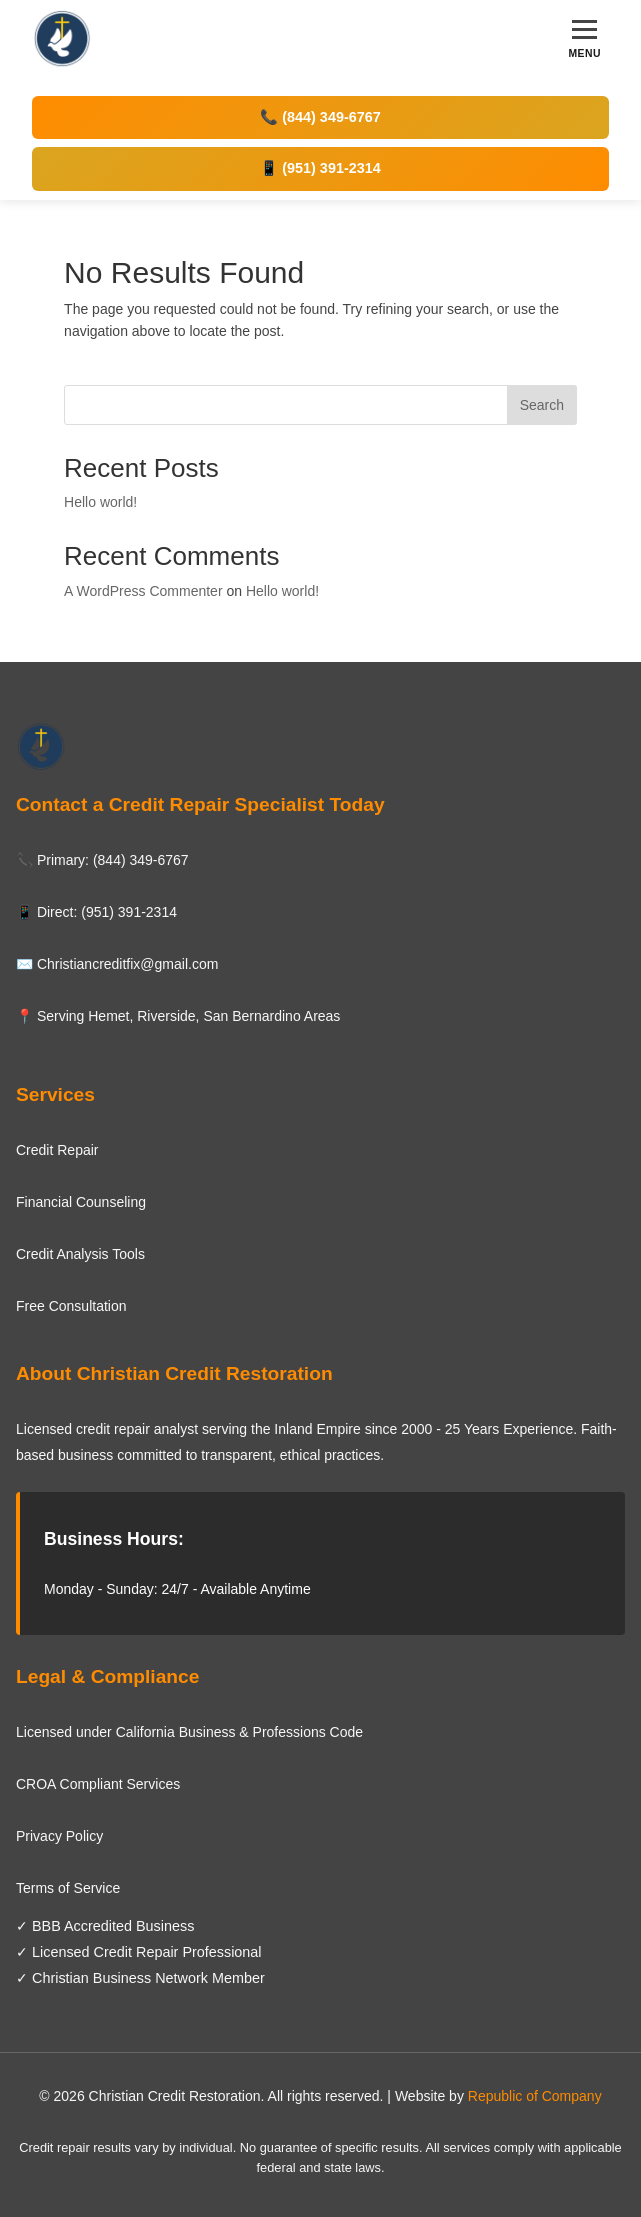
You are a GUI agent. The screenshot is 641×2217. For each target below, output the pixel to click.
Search (542, 405)
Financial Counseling (81, 1202)
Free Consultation (71, 1306)
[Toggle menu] (584, 39)
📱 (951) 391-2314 (320, 168)
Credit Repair (57, 1150)
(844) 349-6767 (141, 860)
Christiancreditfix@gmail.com (127, 964)
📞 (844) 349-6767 (320, 117)
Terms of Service (68, 1888)
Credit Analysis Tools (80, 1254)
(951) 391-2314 (129, 912)
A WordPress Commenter (143, 591)
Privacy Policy (59, 1836)
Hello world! (100, 502)
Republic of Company (535, 2096)
